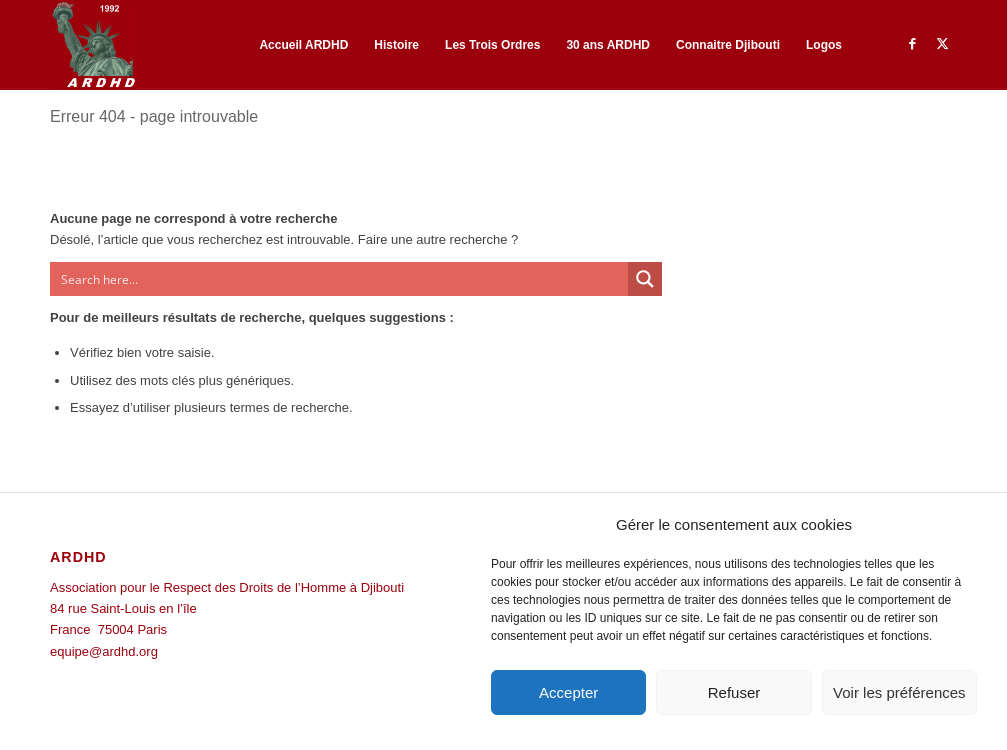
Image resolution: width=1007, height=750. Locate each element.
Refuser (734, 692)
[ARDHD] (93, 45)
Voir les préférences (899, 692)
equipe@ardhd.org (104, 651)
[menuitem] (303, 45)
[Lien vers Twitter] (942, 44)
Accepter (568, 692)
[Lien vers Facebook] (912, 44)
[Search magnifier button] (645, 279)
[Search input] (340, 279)
